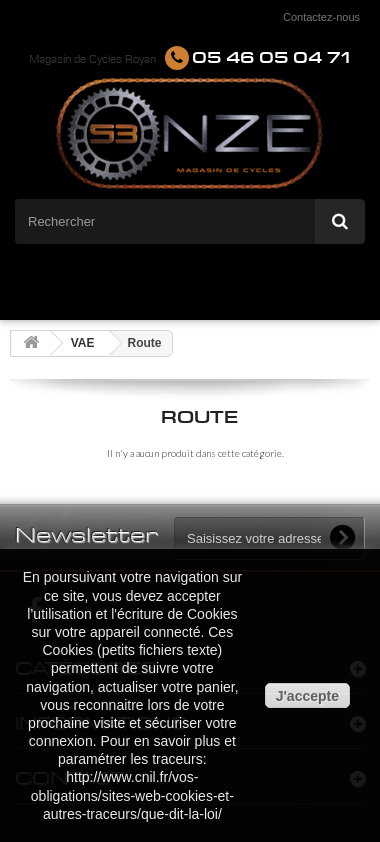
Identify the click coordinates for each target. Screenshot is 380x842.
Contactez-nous (321, 17)
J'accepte (307, 696)
